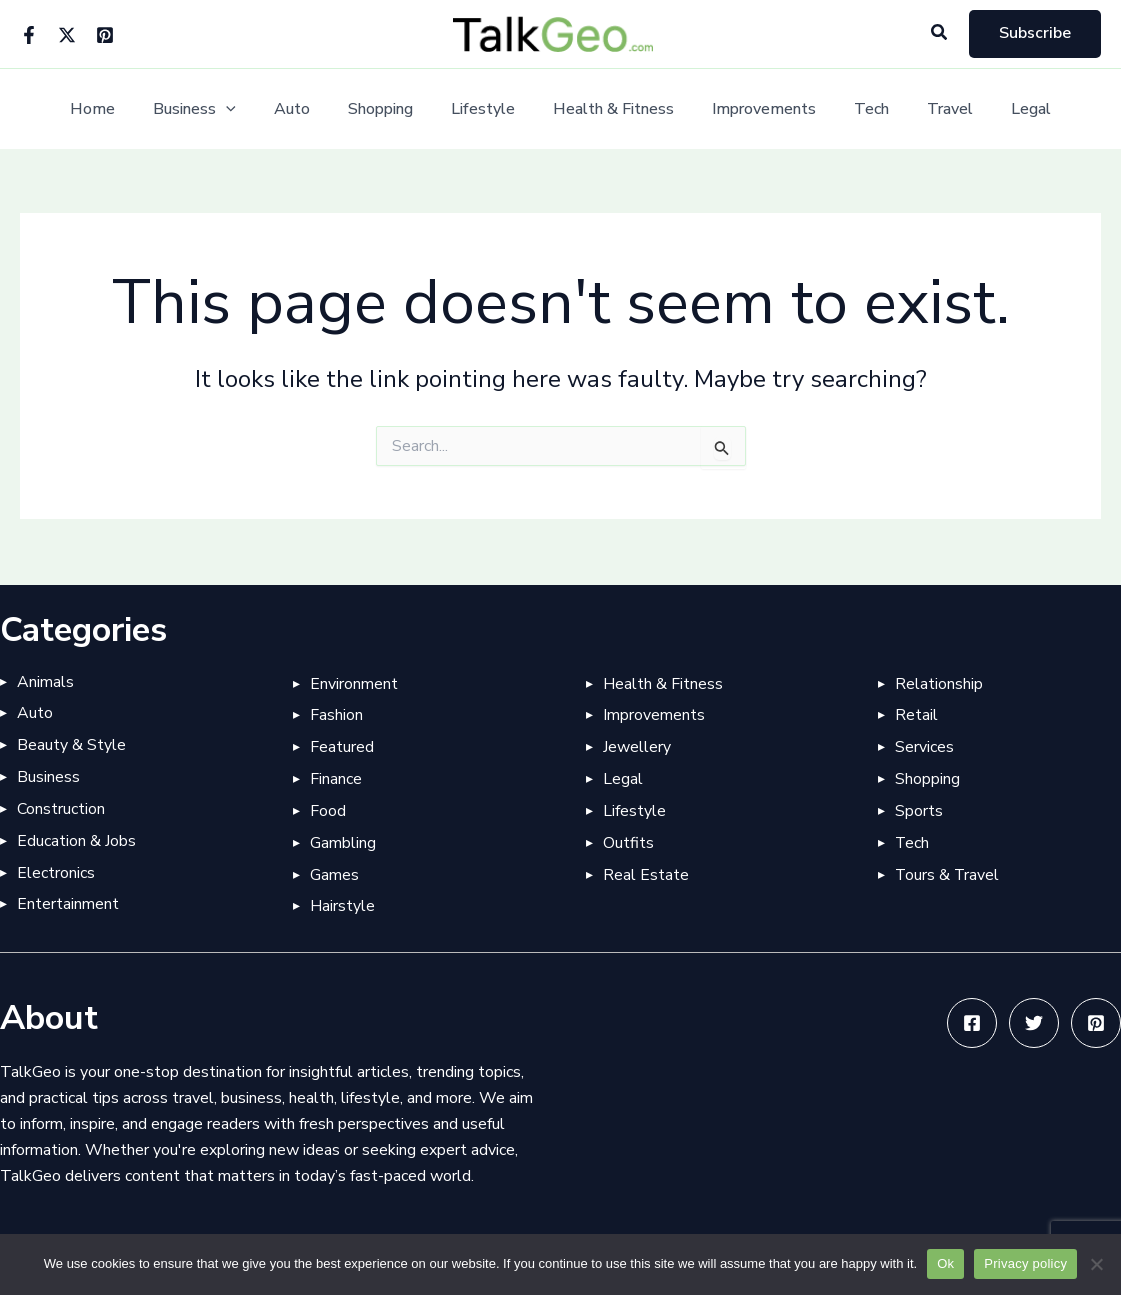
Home (119, 109)
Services (924, 747)
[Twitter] (67, 35)
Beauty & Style (71, 745)
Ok (945, 1263)
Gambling (343, 843)
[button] (940, 33)
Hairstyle (342, 907)
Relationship (939, 683)
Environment (354, 683)
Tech (856, 109)
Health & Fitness (610, 109)
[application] (247, 109)
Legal (1004, 109)
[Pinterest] (105, 35)
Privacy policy (1025, 1263)
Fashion (336, 715)
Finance (336, 779)
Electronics (56, 873)
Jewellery (637, 747)
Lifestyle (486, 109)
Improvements (755, 109)
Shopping (389, 109)
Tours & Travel (948, 875)
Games (334, 875)
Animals (45, 681)
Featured (342, 747)
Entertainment (68, 905)
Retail (916, 715)
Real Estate (646, 875)
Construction (61, 809)
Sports (919, 811)
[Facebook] (29, 35)
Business (215, 109)
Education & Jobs (76, 841)
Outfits (628, 843)
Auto (307, 109)
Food (328, 811)
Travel (929, 109)
